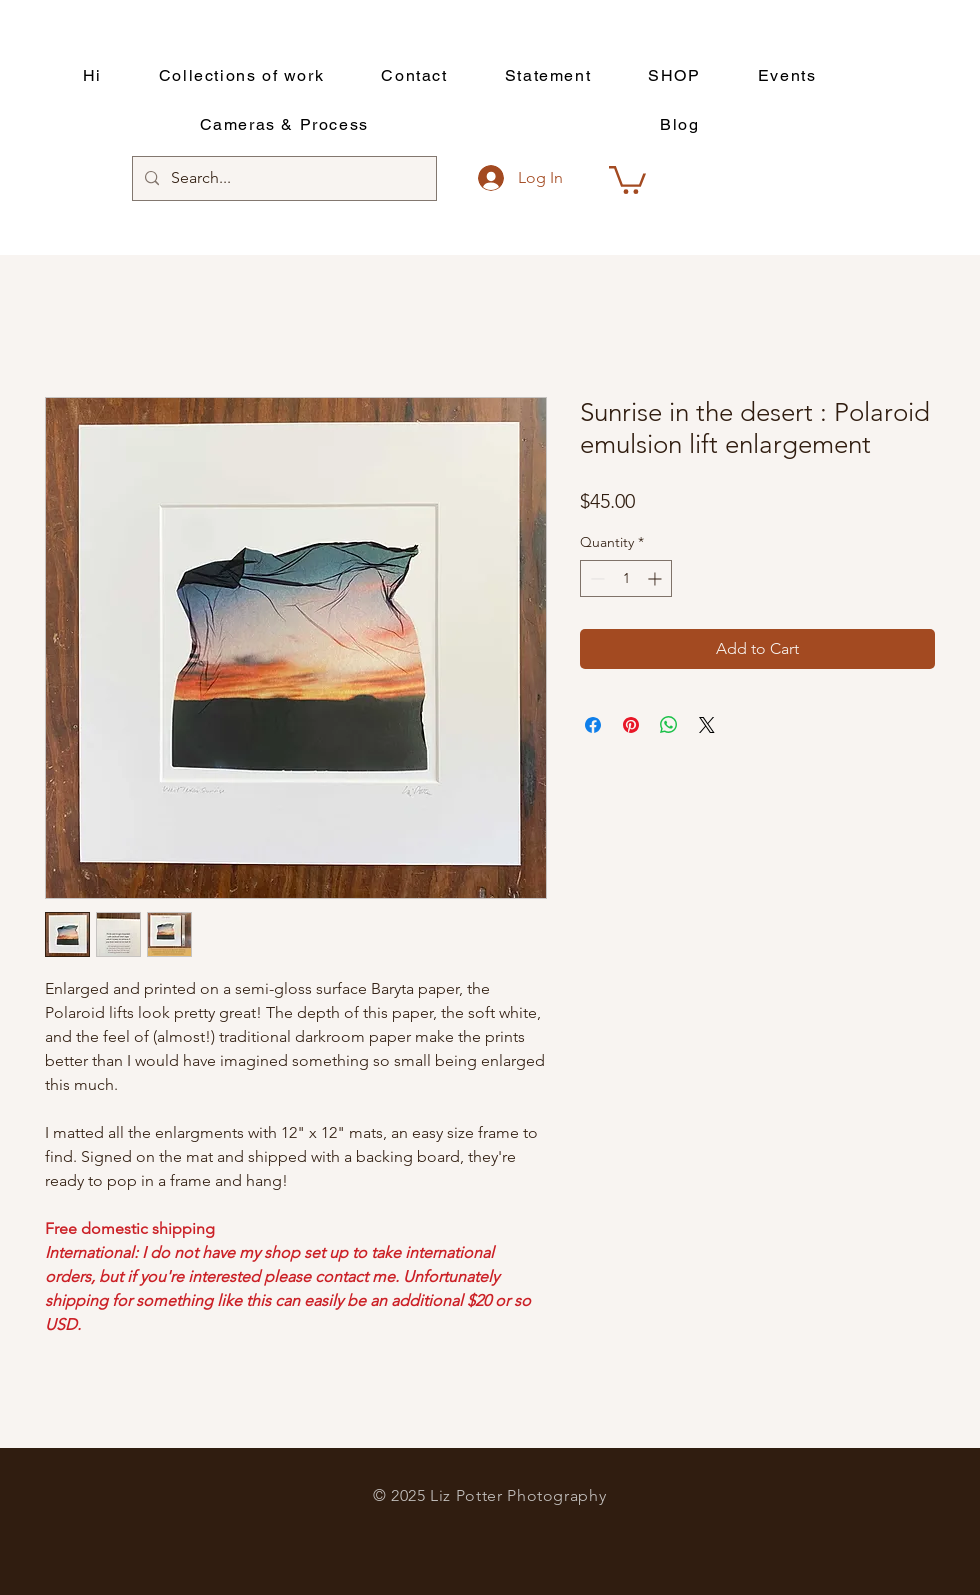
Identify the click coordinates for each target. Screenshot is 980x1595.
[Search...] (282, 178)
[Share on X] (707, 725)
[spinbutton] (626, 578)
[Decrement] (595, 578)
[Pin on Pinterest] (631, 725)
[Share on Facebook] (593, 725)
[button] (627, 178)
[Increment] (656, 578)
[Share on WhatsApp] (669, 725)
